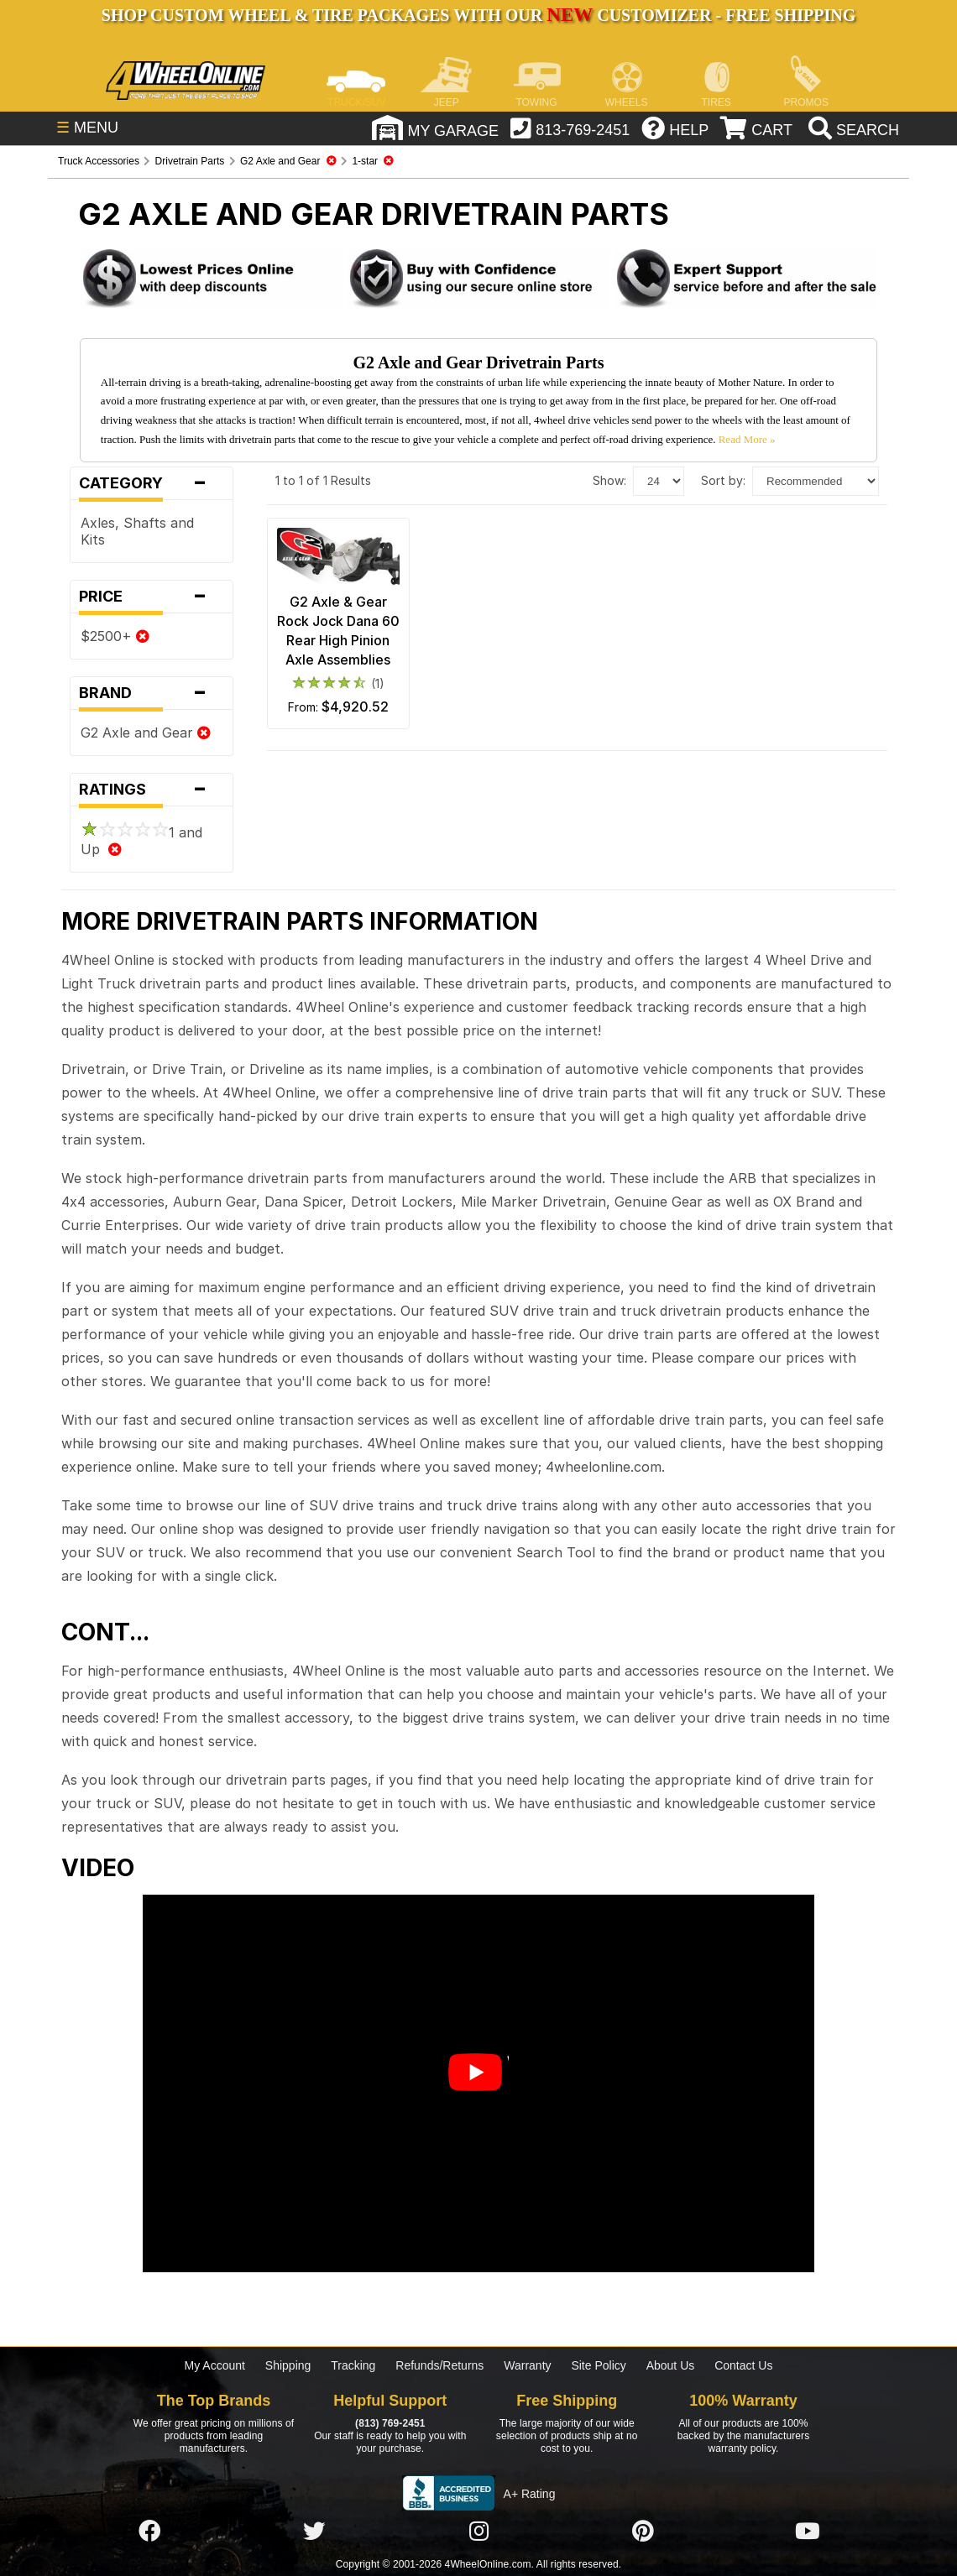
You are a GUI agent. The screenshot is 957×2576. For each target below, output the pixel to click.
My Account (215, 2365)
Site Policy (598, 2365)
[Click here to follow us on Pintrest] (643, 2531)
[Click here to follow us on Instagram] (478, 2531)
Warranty (527, 2365)
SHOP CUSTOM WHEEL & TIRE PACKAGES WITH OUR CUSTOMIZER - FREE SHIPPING (478, 15)
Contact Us (743, 2365)
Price (151, 596)
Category (151, 483)
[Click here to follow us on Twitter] (314, 2531)
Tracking (353, 2365)
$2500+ (115, 636)
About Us (670, 2365)
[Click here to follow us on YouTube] (807, 2531)
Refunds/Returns (439, 2365)
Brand (151, 693)
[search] (851, 130)
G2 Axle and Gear (146, 732)
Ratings (151, 789)
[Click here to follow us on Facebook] (149, 2531)
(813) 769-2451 (390, 2423)
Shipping (288, 2365)
